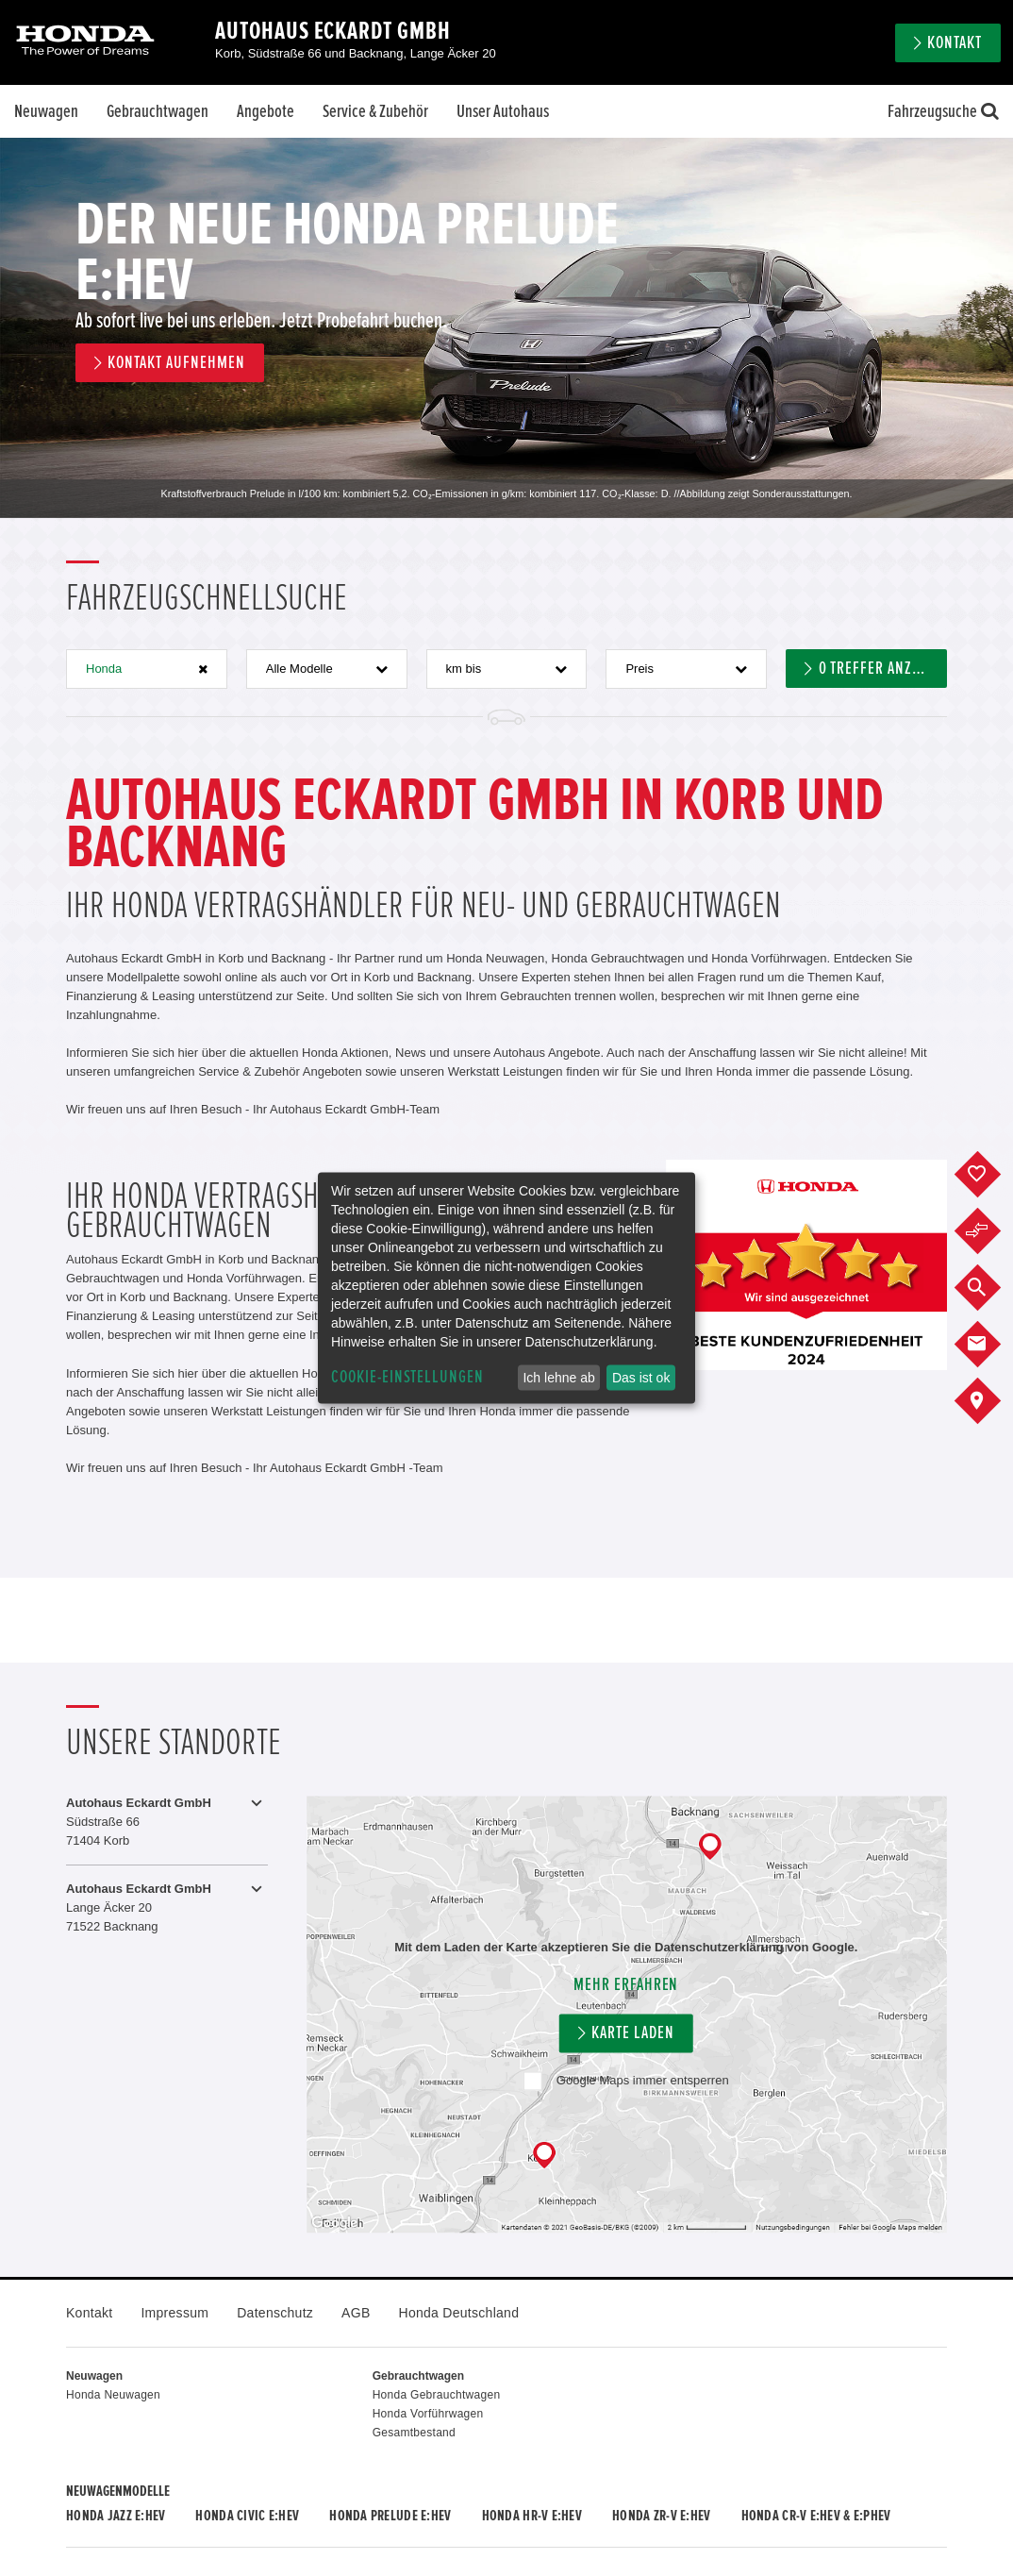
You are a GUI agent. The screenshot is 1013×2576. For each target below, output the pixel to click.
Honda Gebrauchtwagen (437, 2394)
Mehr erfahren (625, 1985)
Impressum (174, 2312)
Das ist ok (641, 1377)
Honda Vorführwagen (428, 2413)
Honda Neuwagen (113, 2394)
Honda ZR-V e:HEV (661, 2515)
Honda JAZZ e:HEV (115, 2515)
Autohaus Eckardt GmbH (333, 31)
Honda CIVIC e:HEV (247, 2515)
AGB (355, 2312)
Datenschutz (275, 2312)
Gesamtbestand (414, 2432)
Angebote (265, 111)
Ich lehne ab (558, 1377)
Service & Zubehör (375, 111)
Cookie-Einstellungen (407, 1377)
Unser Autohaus (503, 111)
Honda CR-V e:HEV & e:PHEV (816, 2515)
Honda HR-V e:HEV (532, 2515)
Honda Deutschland (459, 2312)
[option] (506, 328)
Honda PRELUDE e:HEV (390, 2515)
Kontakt (954, 43)
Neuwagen (46, 111)
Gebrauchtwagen (157, 111)
